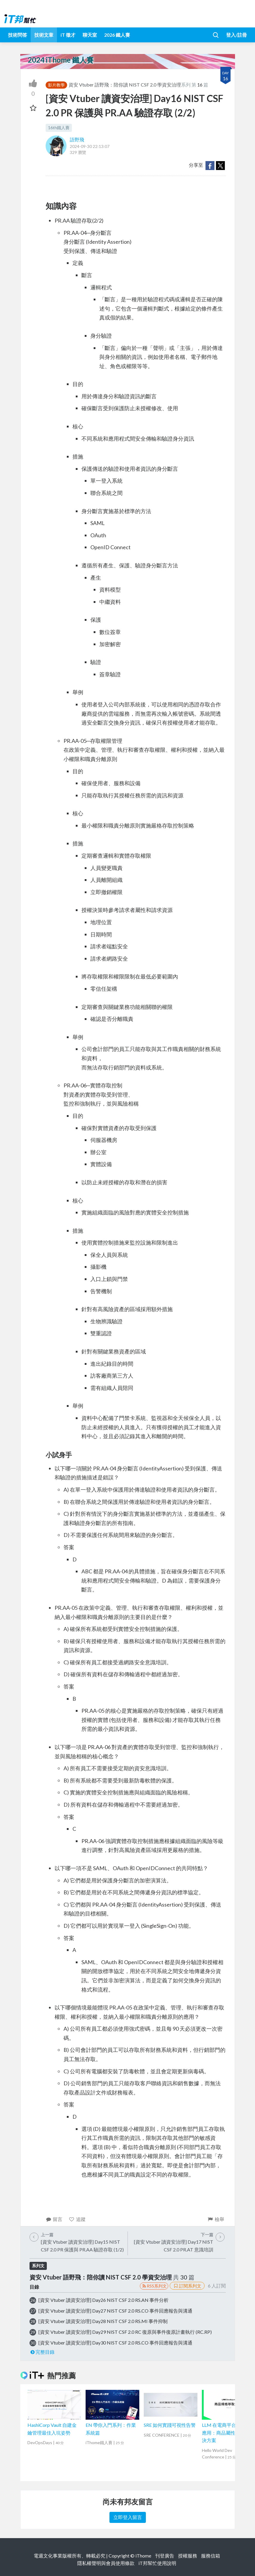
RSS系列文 (154, 2285)
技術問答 (17, 35)
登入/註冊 (236, 35)
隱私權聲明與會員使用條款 (106, 2563)
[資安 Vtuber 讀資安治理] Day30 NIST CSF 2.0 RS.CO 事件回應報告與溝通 (115, 2342)
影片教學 (56, 84)
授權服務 (187, 2555)
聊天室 (90, 35)
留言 (54, 2219)
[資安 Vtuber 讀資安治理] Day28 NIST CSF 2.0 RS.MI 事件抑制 (103, 2321)
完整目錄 (42, 2352)
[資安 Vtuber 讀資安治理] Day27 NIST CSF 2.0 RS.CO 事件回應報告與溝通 (115, 2310)
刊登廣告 (164, 2555)
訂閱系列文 (187, 2285)
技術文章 (43, 35)
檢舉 (215, 2219)
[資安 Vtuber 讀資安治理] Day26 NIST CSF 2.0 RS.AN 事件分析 (103, 2300)
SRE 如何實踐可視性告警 (170, 2425)
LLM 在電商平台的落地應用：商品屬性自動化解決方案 (228, 2432)
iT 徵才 (68, 35)
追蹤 (77, 2219)
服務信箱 (210, 2555)
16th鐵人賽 (58, 127)
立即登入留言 (127, 2517)
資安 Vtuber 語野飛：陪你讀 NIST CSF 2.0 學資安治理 (125, 84)
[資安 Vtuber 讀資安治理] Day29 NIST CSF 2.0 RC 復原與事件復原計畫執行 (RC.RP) (125, 2332)
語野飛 (77, 139)
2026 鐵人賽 (117, 35)
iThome (143, 2555)
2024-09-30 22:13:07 (89, 146)
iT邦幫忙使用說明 (157, 2563)
